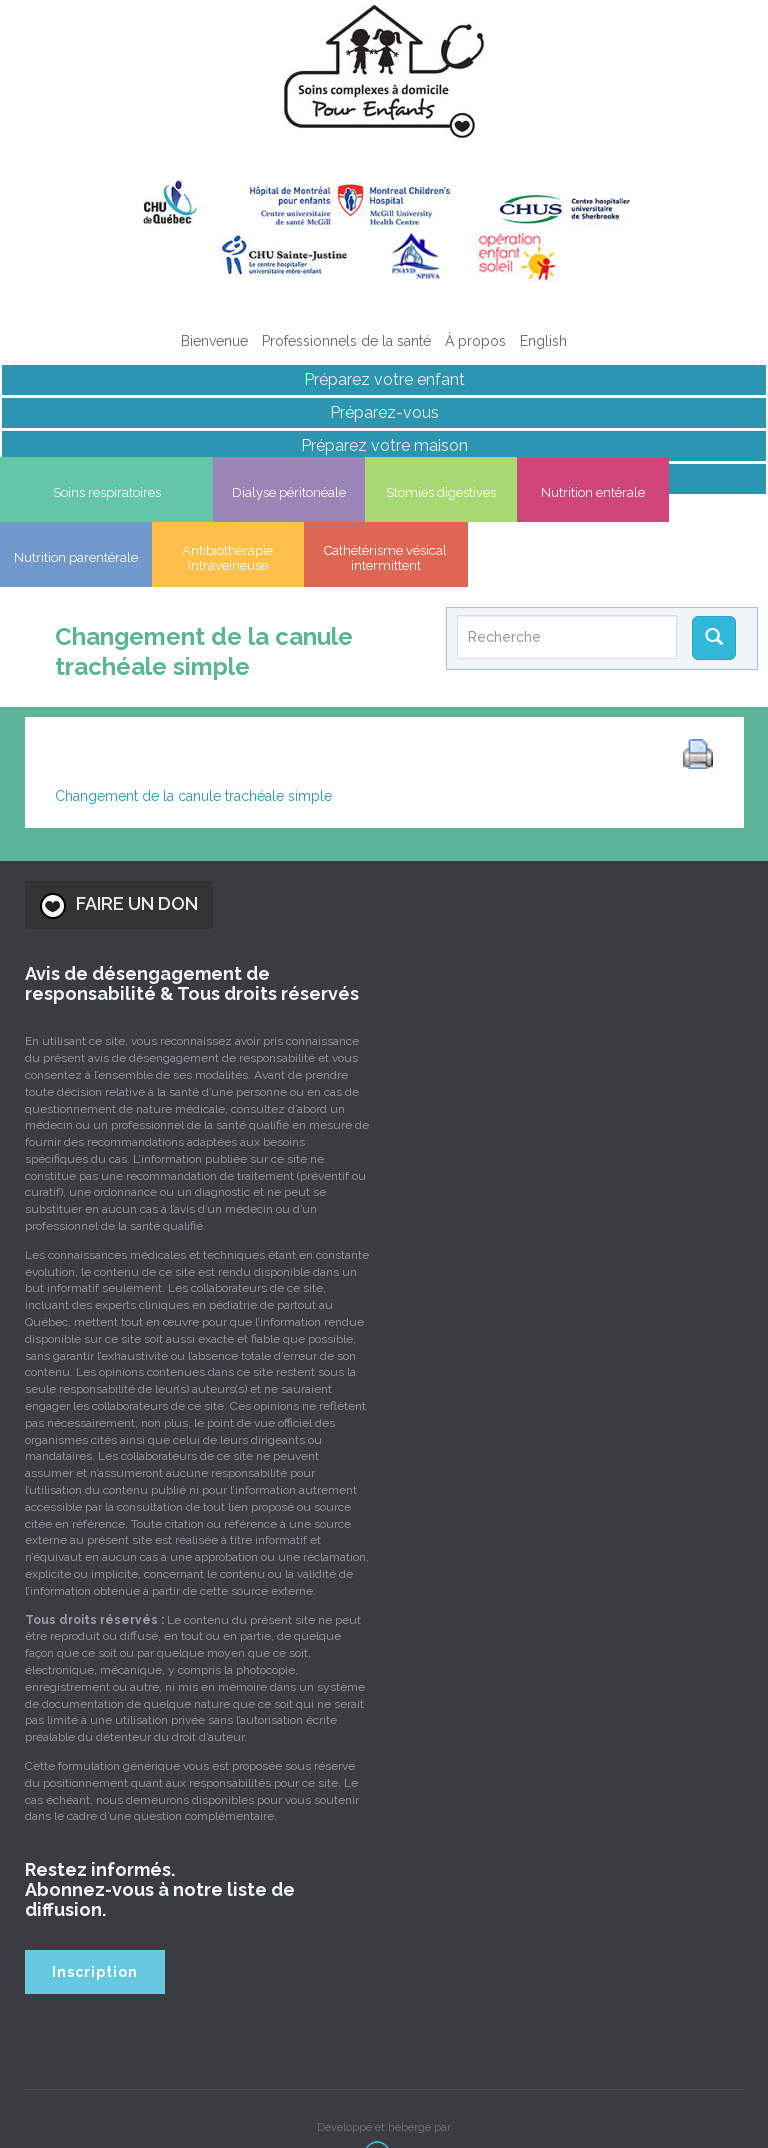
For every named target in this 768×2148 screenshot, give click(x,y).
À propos (475, 341)
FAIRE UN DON (119, 854)
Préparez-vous (384, 412)
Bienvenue (214, 341)
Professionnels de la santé (346, 341)
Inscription (95, 1920)
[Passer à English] (543, 341)
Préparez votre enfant (384, 379)
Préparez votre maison (384, 445)
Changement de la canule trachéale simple (193, 745)
